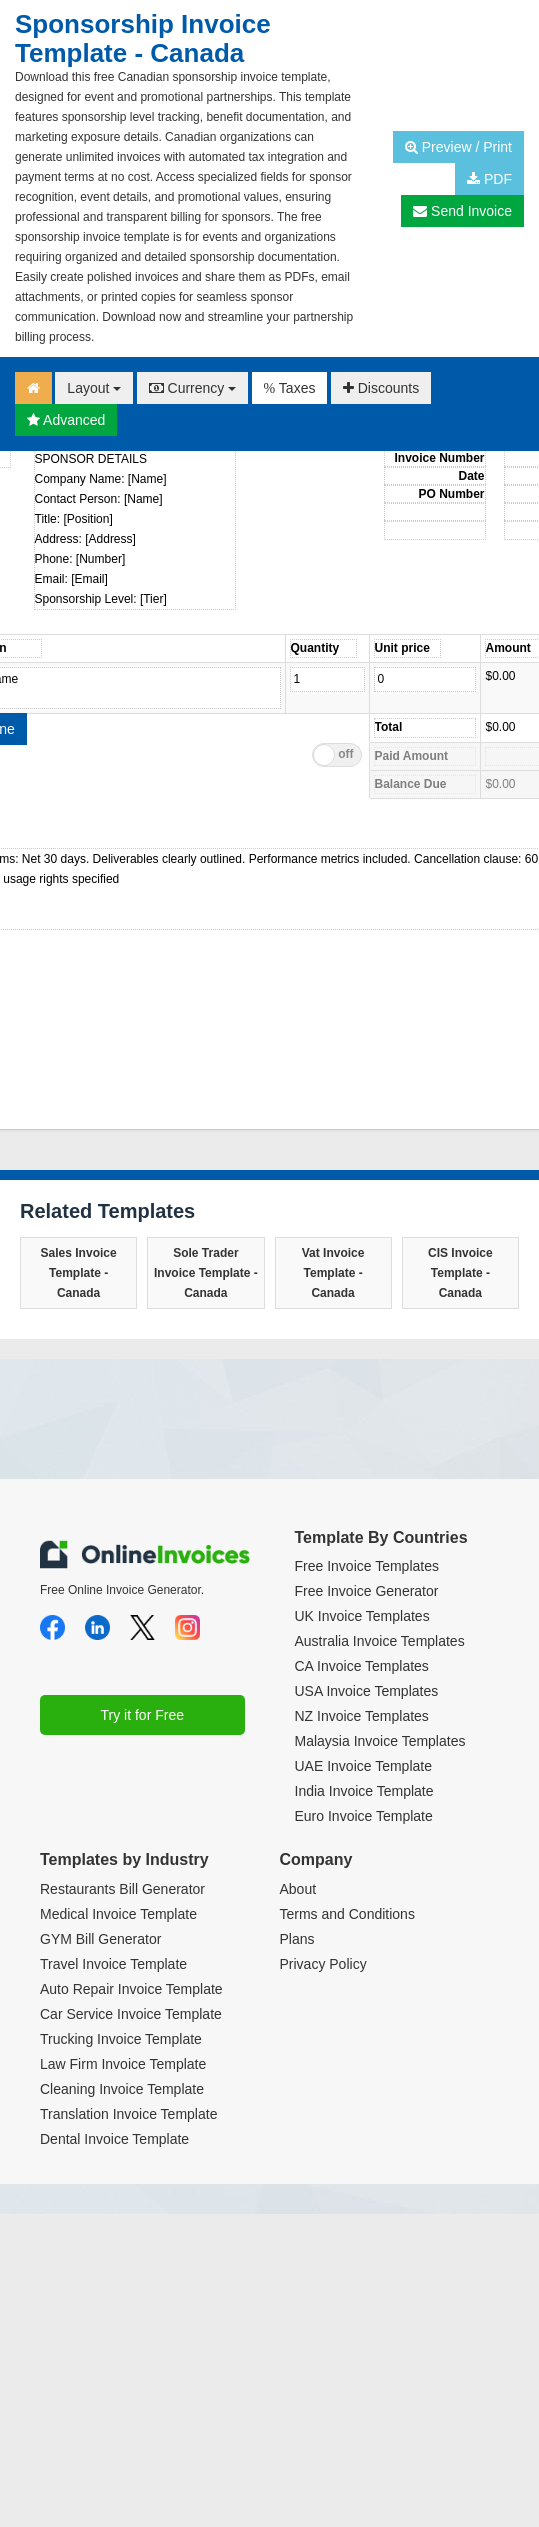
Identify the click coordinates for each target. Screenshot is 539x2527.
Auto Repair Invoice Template (131, 1989)
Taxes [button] (290, 388)
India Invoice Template (364, 1791)
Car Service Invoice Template (131, 2014)
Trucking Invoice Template (121, 2039)
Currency (193, 388)
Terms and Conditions (347, 1914)
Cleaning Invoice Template (122, 2089)
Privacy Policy (323, 1964)
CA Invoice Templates (362, 1666)
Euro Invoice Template (364, 1816)
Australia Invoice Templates (380, 1641)
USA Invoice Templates (367, 1691)
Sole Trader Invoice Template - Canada (206, 1273)
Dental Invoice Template (114, 2139)
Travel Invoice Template (113, 1964)
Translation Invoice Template (128, 2114)
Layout (94, 388)
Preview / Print (458, 147)
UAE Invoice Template (363, 1766)
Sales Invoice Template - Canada (79, 1273)
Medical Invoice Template (118, 1914)
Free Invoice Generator (367, 1591)
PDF (489, 179)
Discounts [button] (381, 388)
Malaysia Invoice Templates (380, 1741)
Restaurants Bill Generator (122, 1889)
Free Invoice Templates (367, 1566)
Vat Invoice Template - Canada (333, 1273)
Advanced (66, 420)
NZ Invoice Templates (362, 1716)
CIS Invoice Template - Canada (460, 1273)
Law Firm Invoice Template (123, 2064)
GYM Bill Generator (100, 1939)
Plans (297, 1939)
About (298, 1889)
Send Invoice (462, 211)
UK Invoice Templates (362, 1616)
